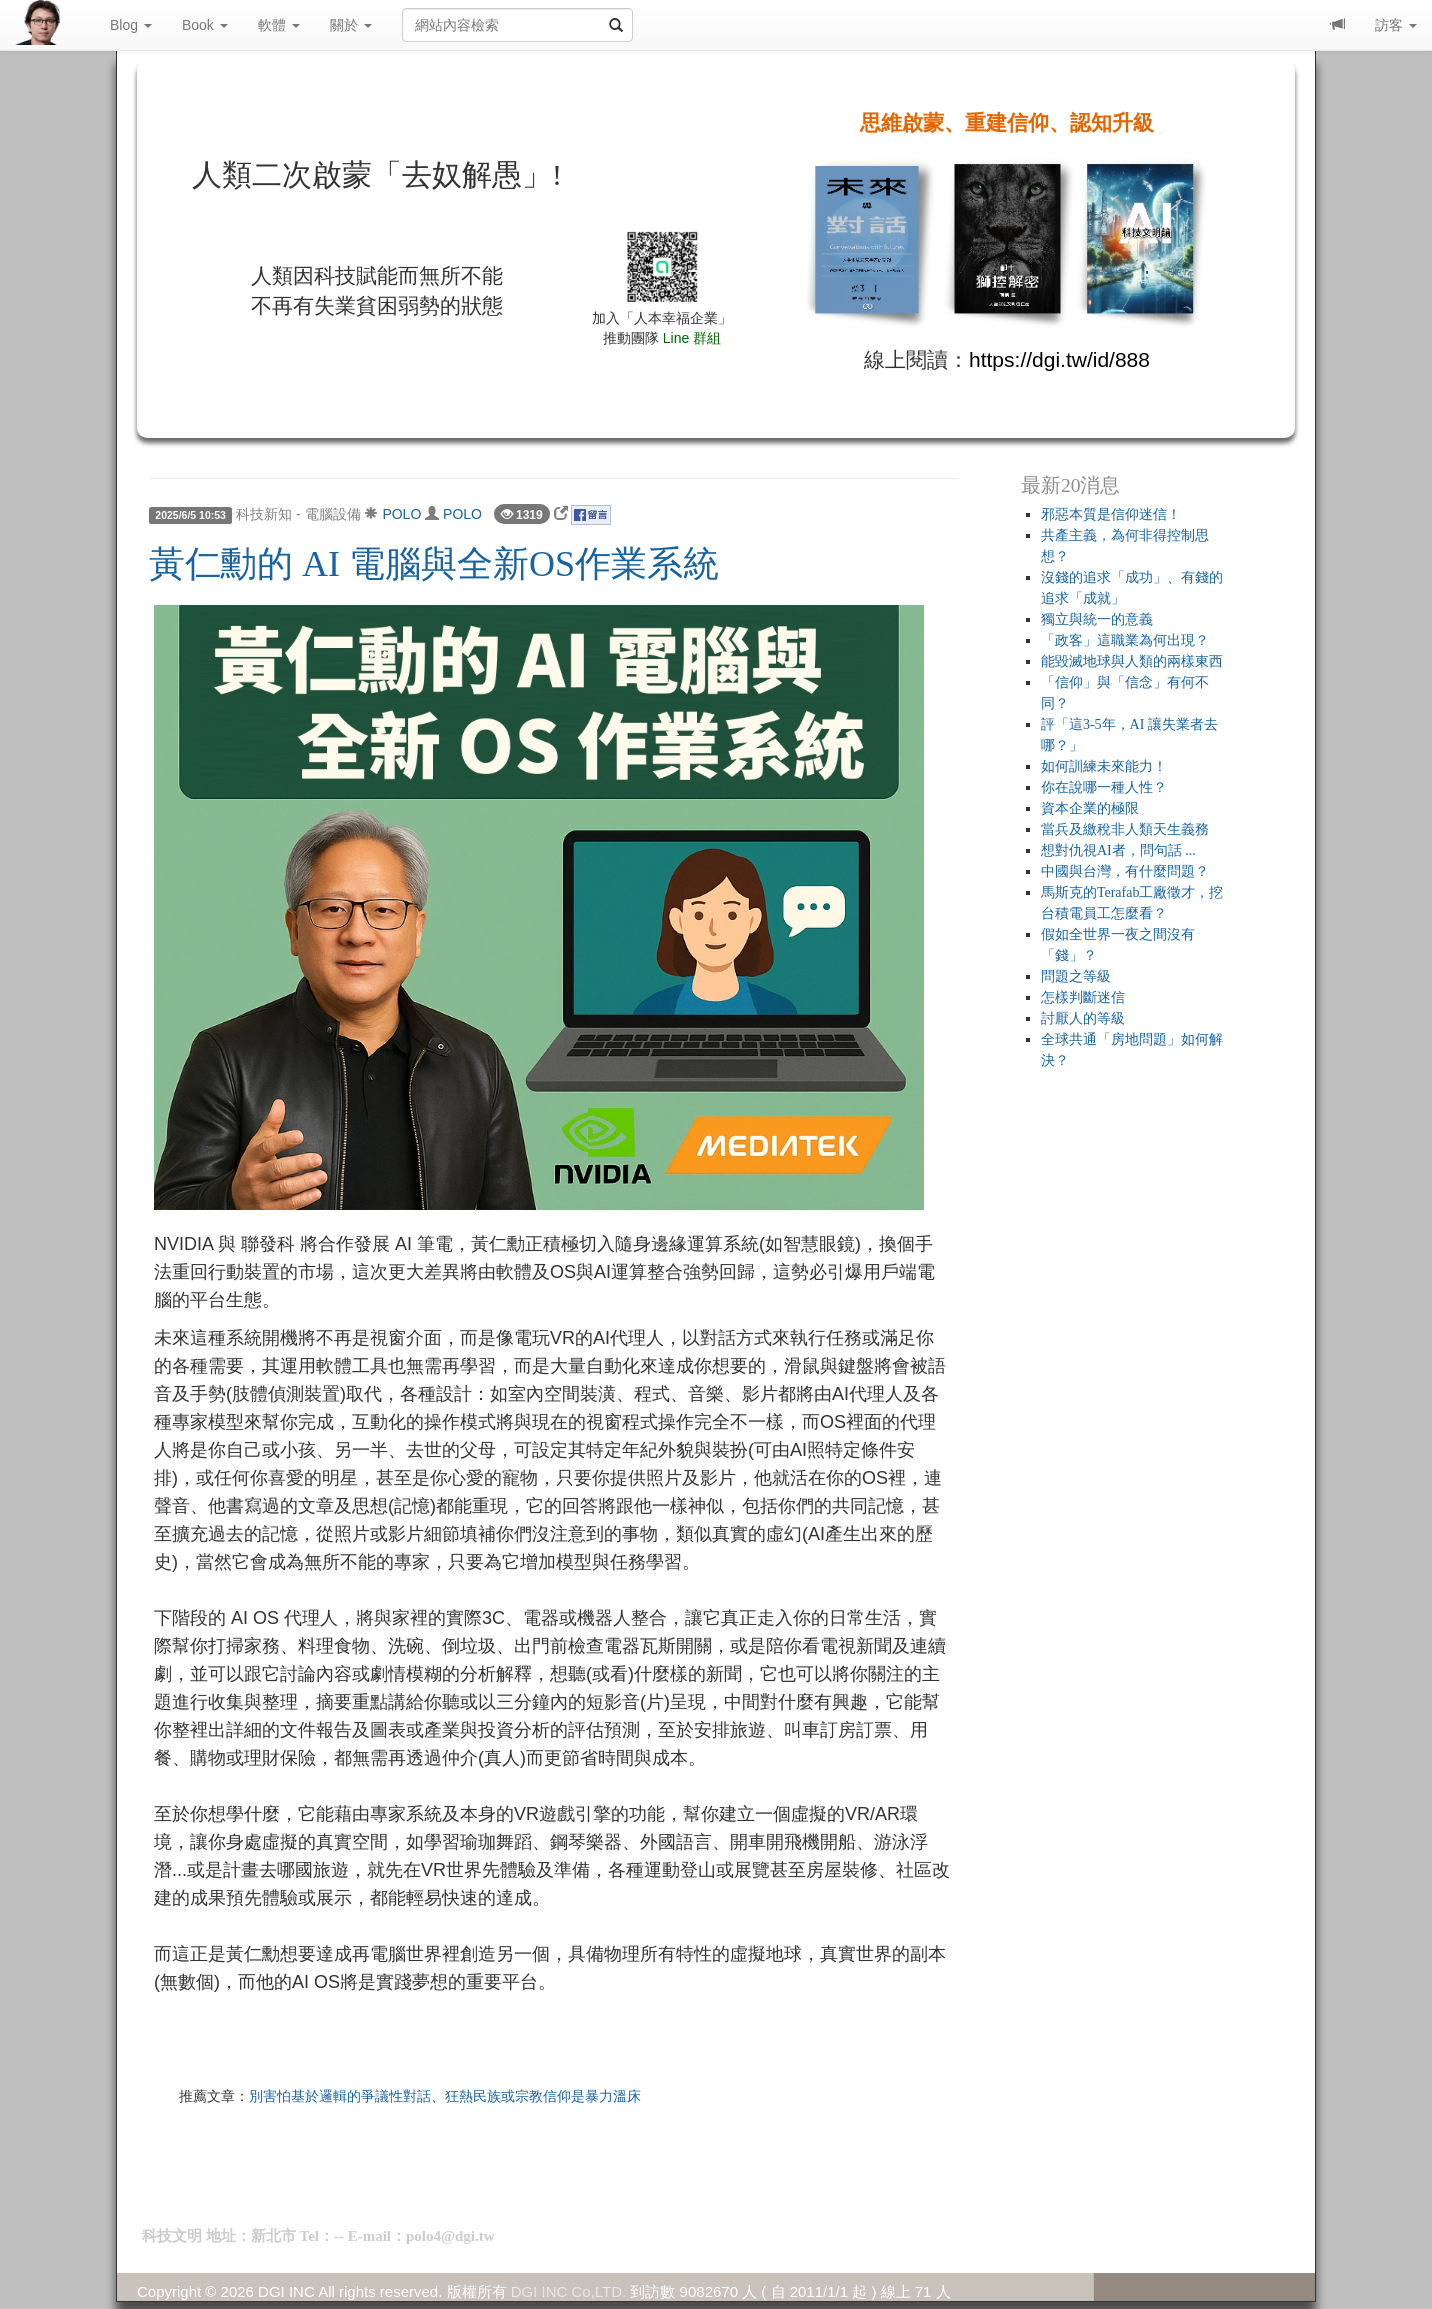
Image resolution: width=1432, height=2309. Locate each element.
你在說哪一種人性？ (1104, 787)
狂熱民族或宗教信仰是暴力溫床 (543, 2096)
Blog (131, 25)
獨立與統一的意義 (1097, 619)
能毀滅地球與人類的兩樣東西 (1132, 661)
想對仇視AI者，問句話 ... (1118, 850)
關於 (351, 25)
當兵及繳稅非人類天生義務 (1125, 829)
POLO (401, 514)
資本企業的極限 (1090, 808)
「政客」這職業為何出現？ (1125, 640)
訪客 (1396, 25)
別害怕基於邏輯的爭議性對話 (340, 2096)
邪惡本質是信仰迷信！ (1111, 514)
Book (205, 25)
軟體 (279, 25)
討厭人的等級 (1083, 1018)
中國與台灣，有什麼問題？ (1125, 871)
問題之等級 (1076, 976)
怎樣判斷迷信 (1083, 997)
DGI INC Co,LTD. (569, 2291)
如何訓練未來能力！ (1104, 766)
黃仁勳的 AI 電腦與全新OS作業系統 (434, 564)
